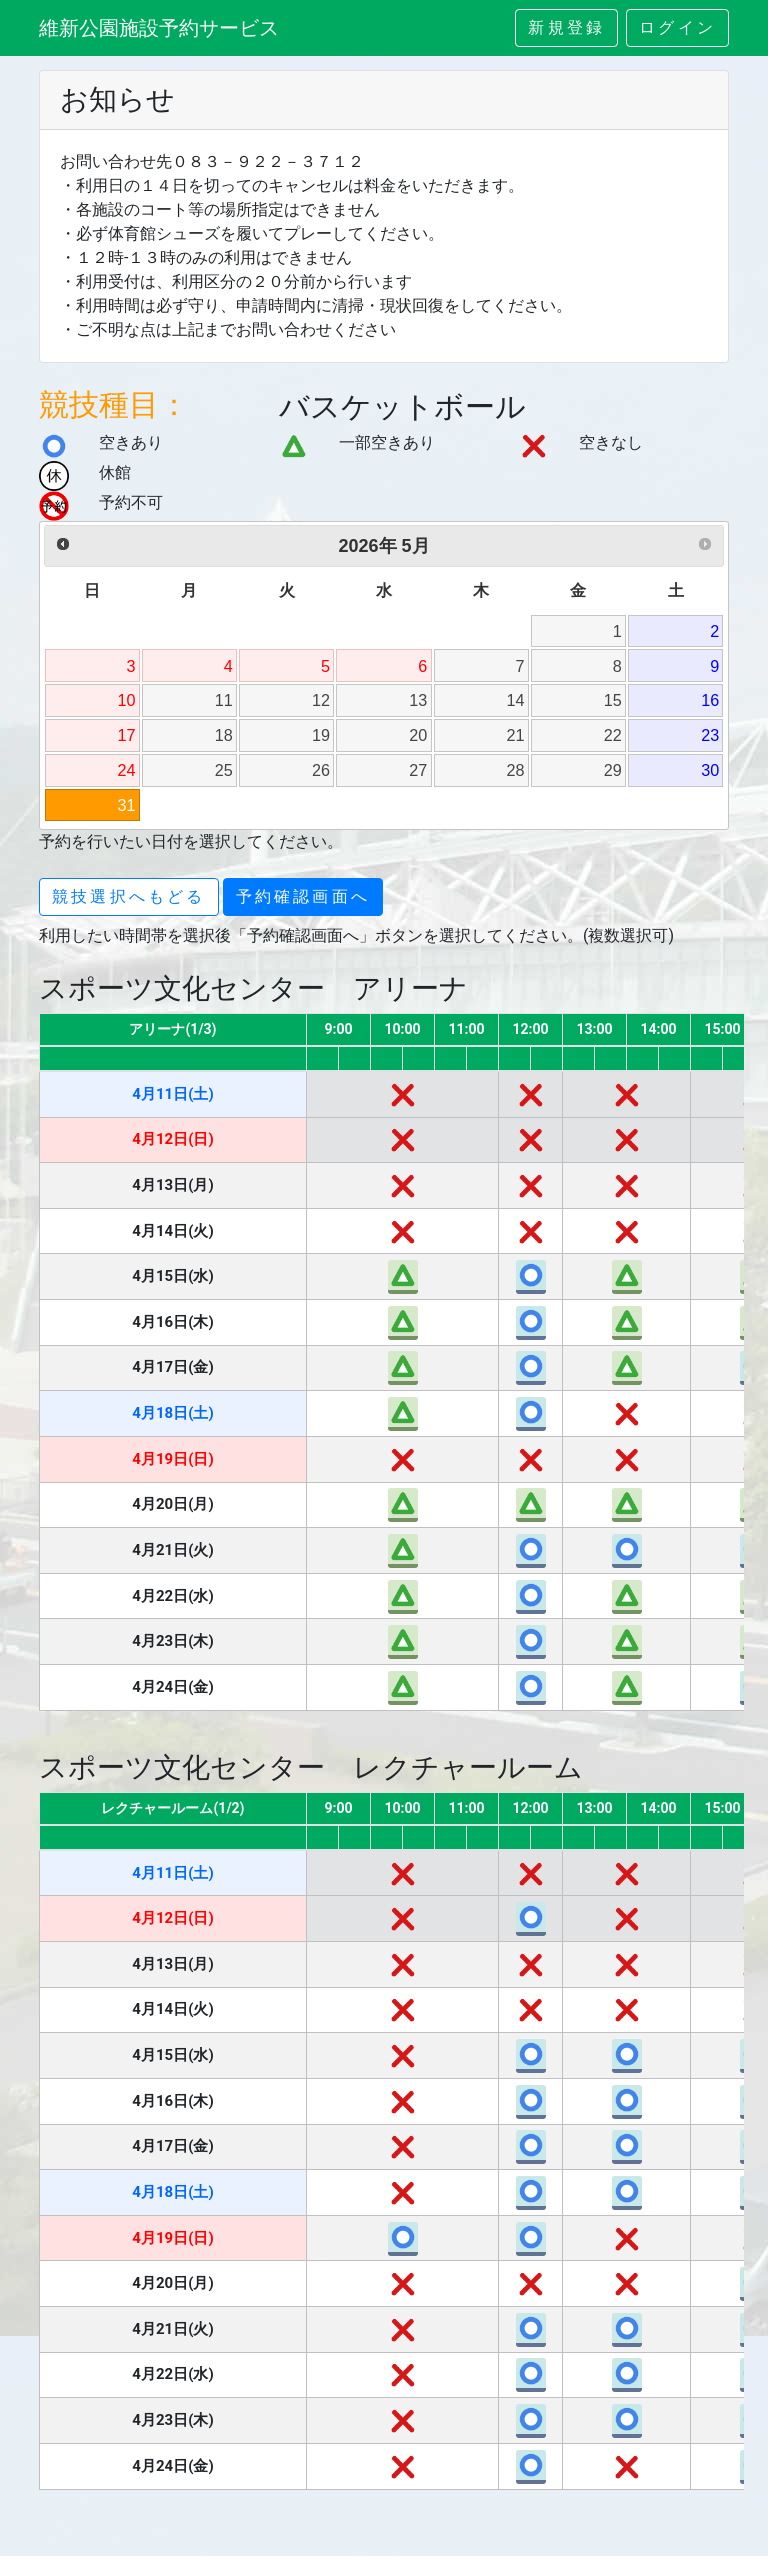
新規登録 (566, 27)
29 (613, 770)
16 (710, 700)
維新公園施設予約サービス (159, 28)
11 (224, 700)
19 (321, 735)
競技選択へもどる (129, 896)
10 (127, 700)
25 (224, 770)
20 (418, 735)
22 (613, 735)
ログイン (677, 27)
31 (127, 805)
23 (710, 735)
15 (613, 700)
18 (224, 735)
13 (418, 700)
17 (127, 735)
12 (321, 700)
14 (516, 700)
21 (516, 735)
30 (710, 770)
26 (321, 770)
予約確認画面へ (303, 896)
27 (418, 770)
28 (516, 770)
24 (127, 770)
